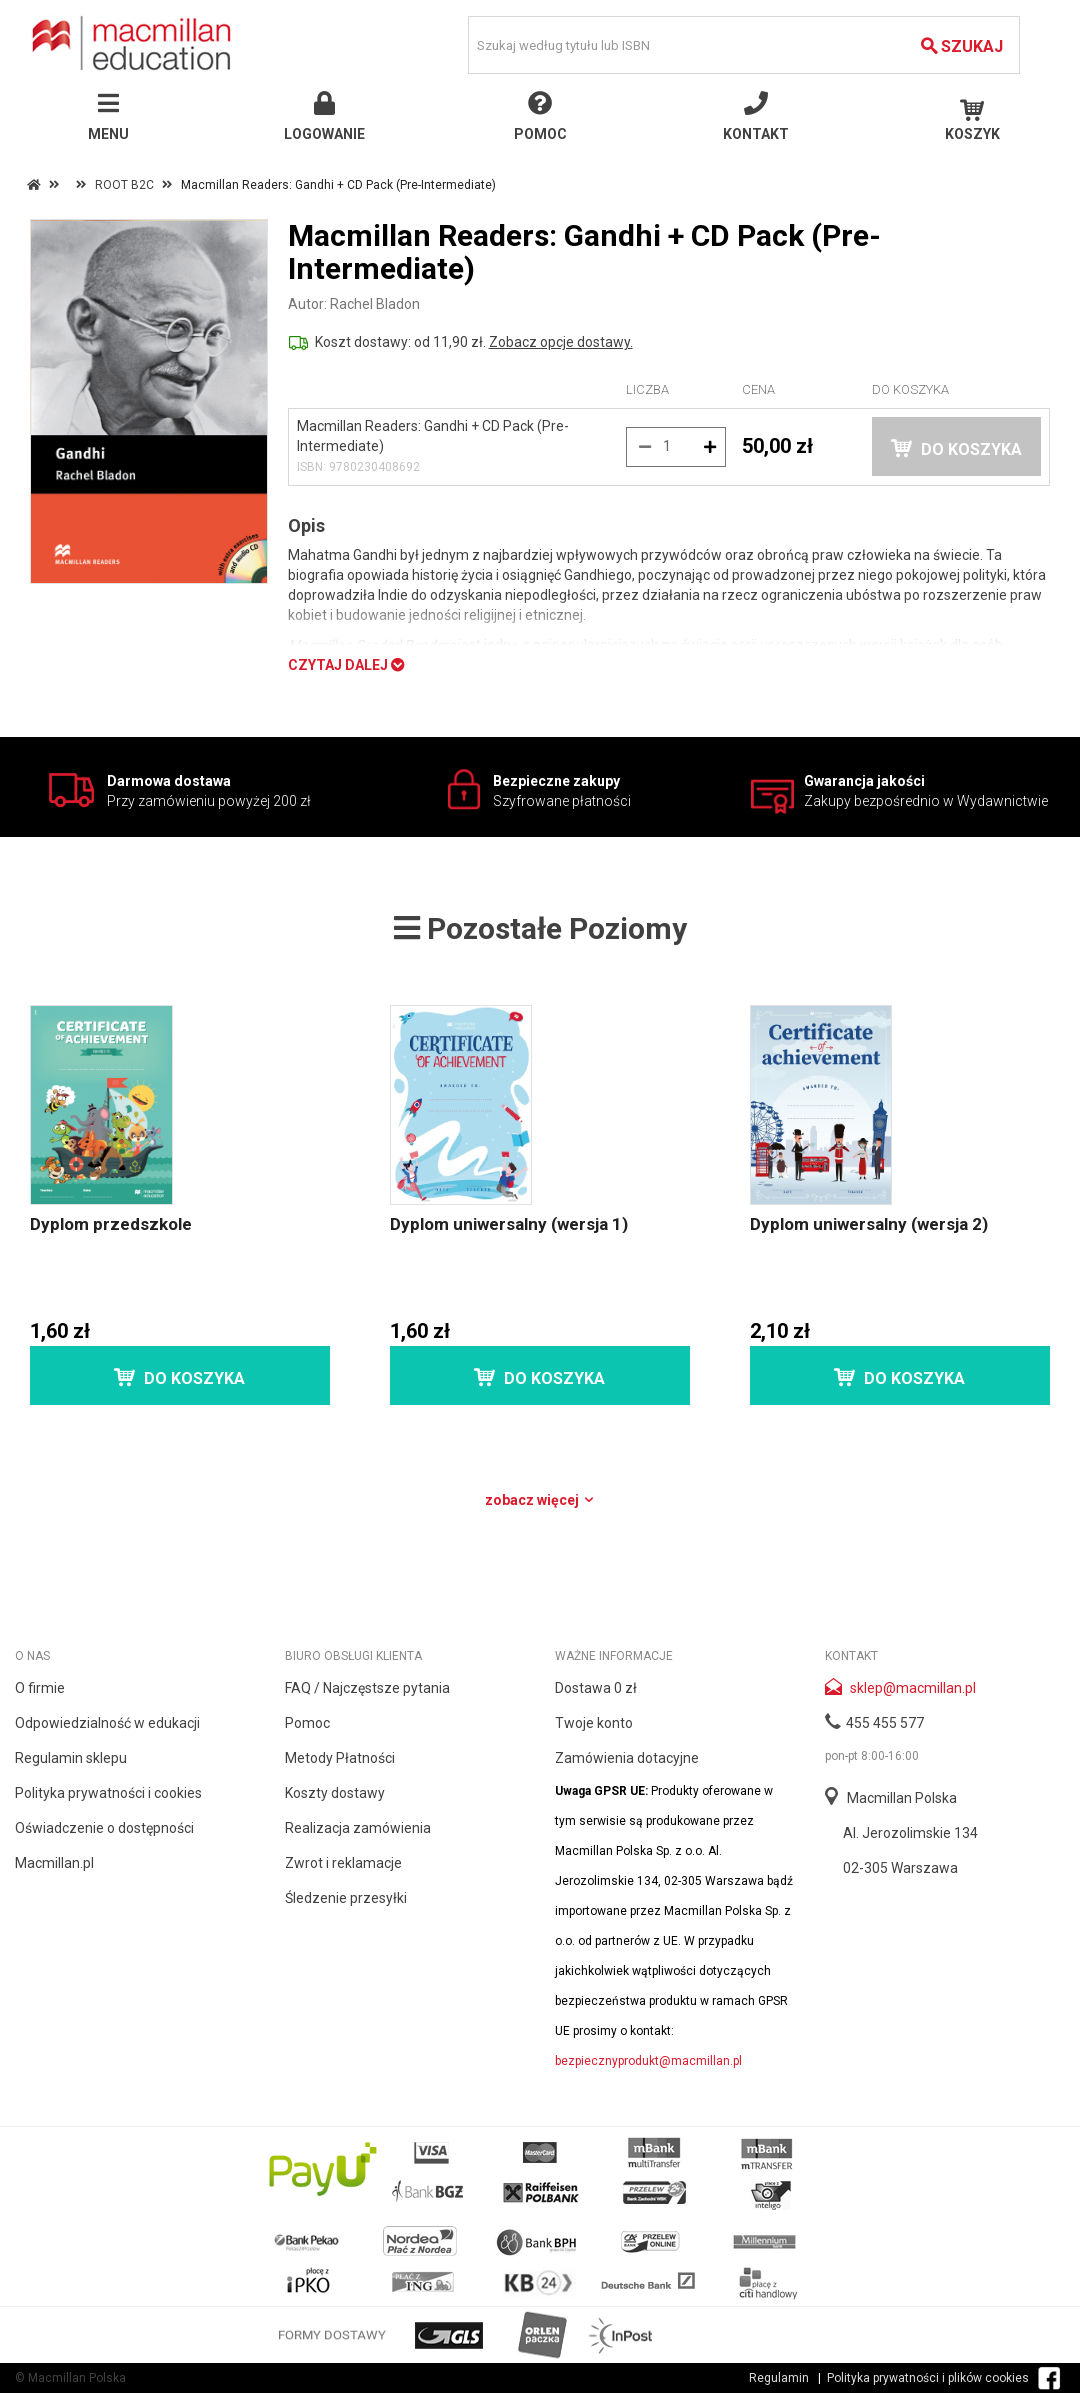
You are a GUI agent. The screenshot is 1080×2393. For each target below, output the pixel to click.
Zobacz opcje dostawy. (561, 342)
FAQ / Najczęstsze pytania (367, 1688)
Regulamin (779, 2378)
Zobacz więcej (540, 1500)
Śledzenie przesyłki (346, 1898)
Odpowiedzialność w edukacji (107, 1723)
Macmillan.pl (54, 1863)
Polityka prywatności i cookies (108, 1793)
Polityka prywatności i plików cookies (928, 2378)
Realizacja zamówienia (358, 1828)
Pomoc (307, 1723)
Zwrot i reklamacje (343, 1863)
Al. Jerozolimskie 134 (910, 1833)
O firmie (40, 1688)
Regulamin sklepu (71, 1758)
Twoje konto (594, 1723)
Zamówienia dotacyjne (627, 1758)
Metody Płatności (340, 1758)
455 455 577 (885, 1723)
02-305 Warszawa (900, 1868)
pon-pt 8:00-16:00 (872, 1756)
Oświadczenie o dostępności (104, 1828)
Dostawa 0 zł (596, 1688)
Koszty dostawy (335, 1793)
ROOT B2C (124, 185)
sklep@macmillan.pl (913, 1688)
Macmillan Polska (902, 1798)
